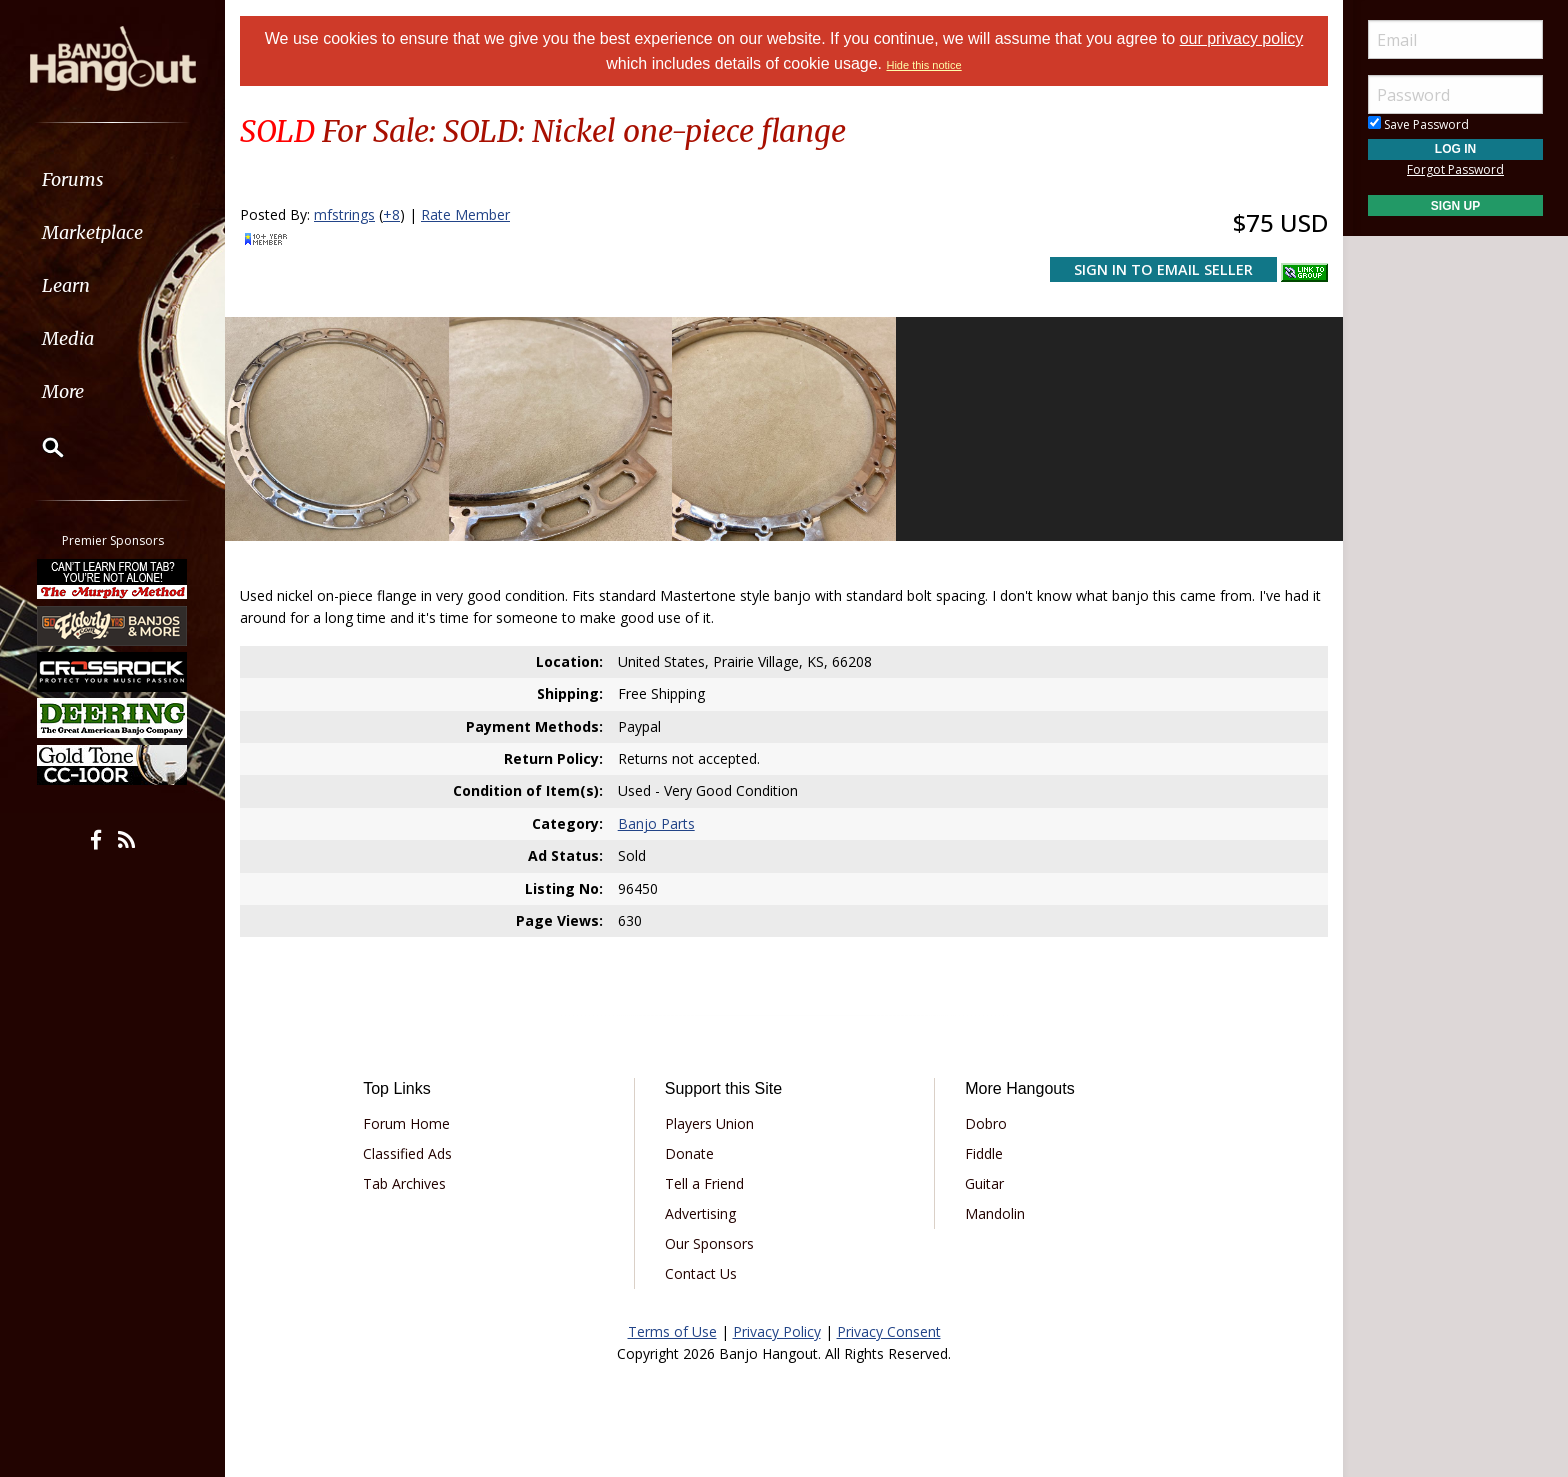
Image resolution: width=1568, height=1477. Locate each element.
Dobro (986, 1123)
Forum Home (406, 1123)
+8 (391, 214)
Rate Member (465, 214)
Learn (66, 285)
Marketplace (92, 232)
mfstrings (344, 214)
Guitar (984, 1183)
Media (68, 338)
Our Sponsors (709, 1243)
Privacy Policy (777, 1331)
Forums (73, 179)
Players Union (709, 1123)
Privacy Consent (889, 1331)
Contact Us (701, 1273)
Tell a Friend (704, 1183)
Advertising (700, 1213)
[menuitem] (112, 179)
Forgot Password (1455, 169)
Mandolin (995, 1213)
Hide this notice (923, 65)
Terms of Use (672, 1331)
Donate (689, 1153)
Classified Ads (407, 1153)
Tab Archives (404, 1183)
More (63, 391)
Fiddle (984, 1153)
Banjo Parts (656, 823)
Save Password (1418, 124)
